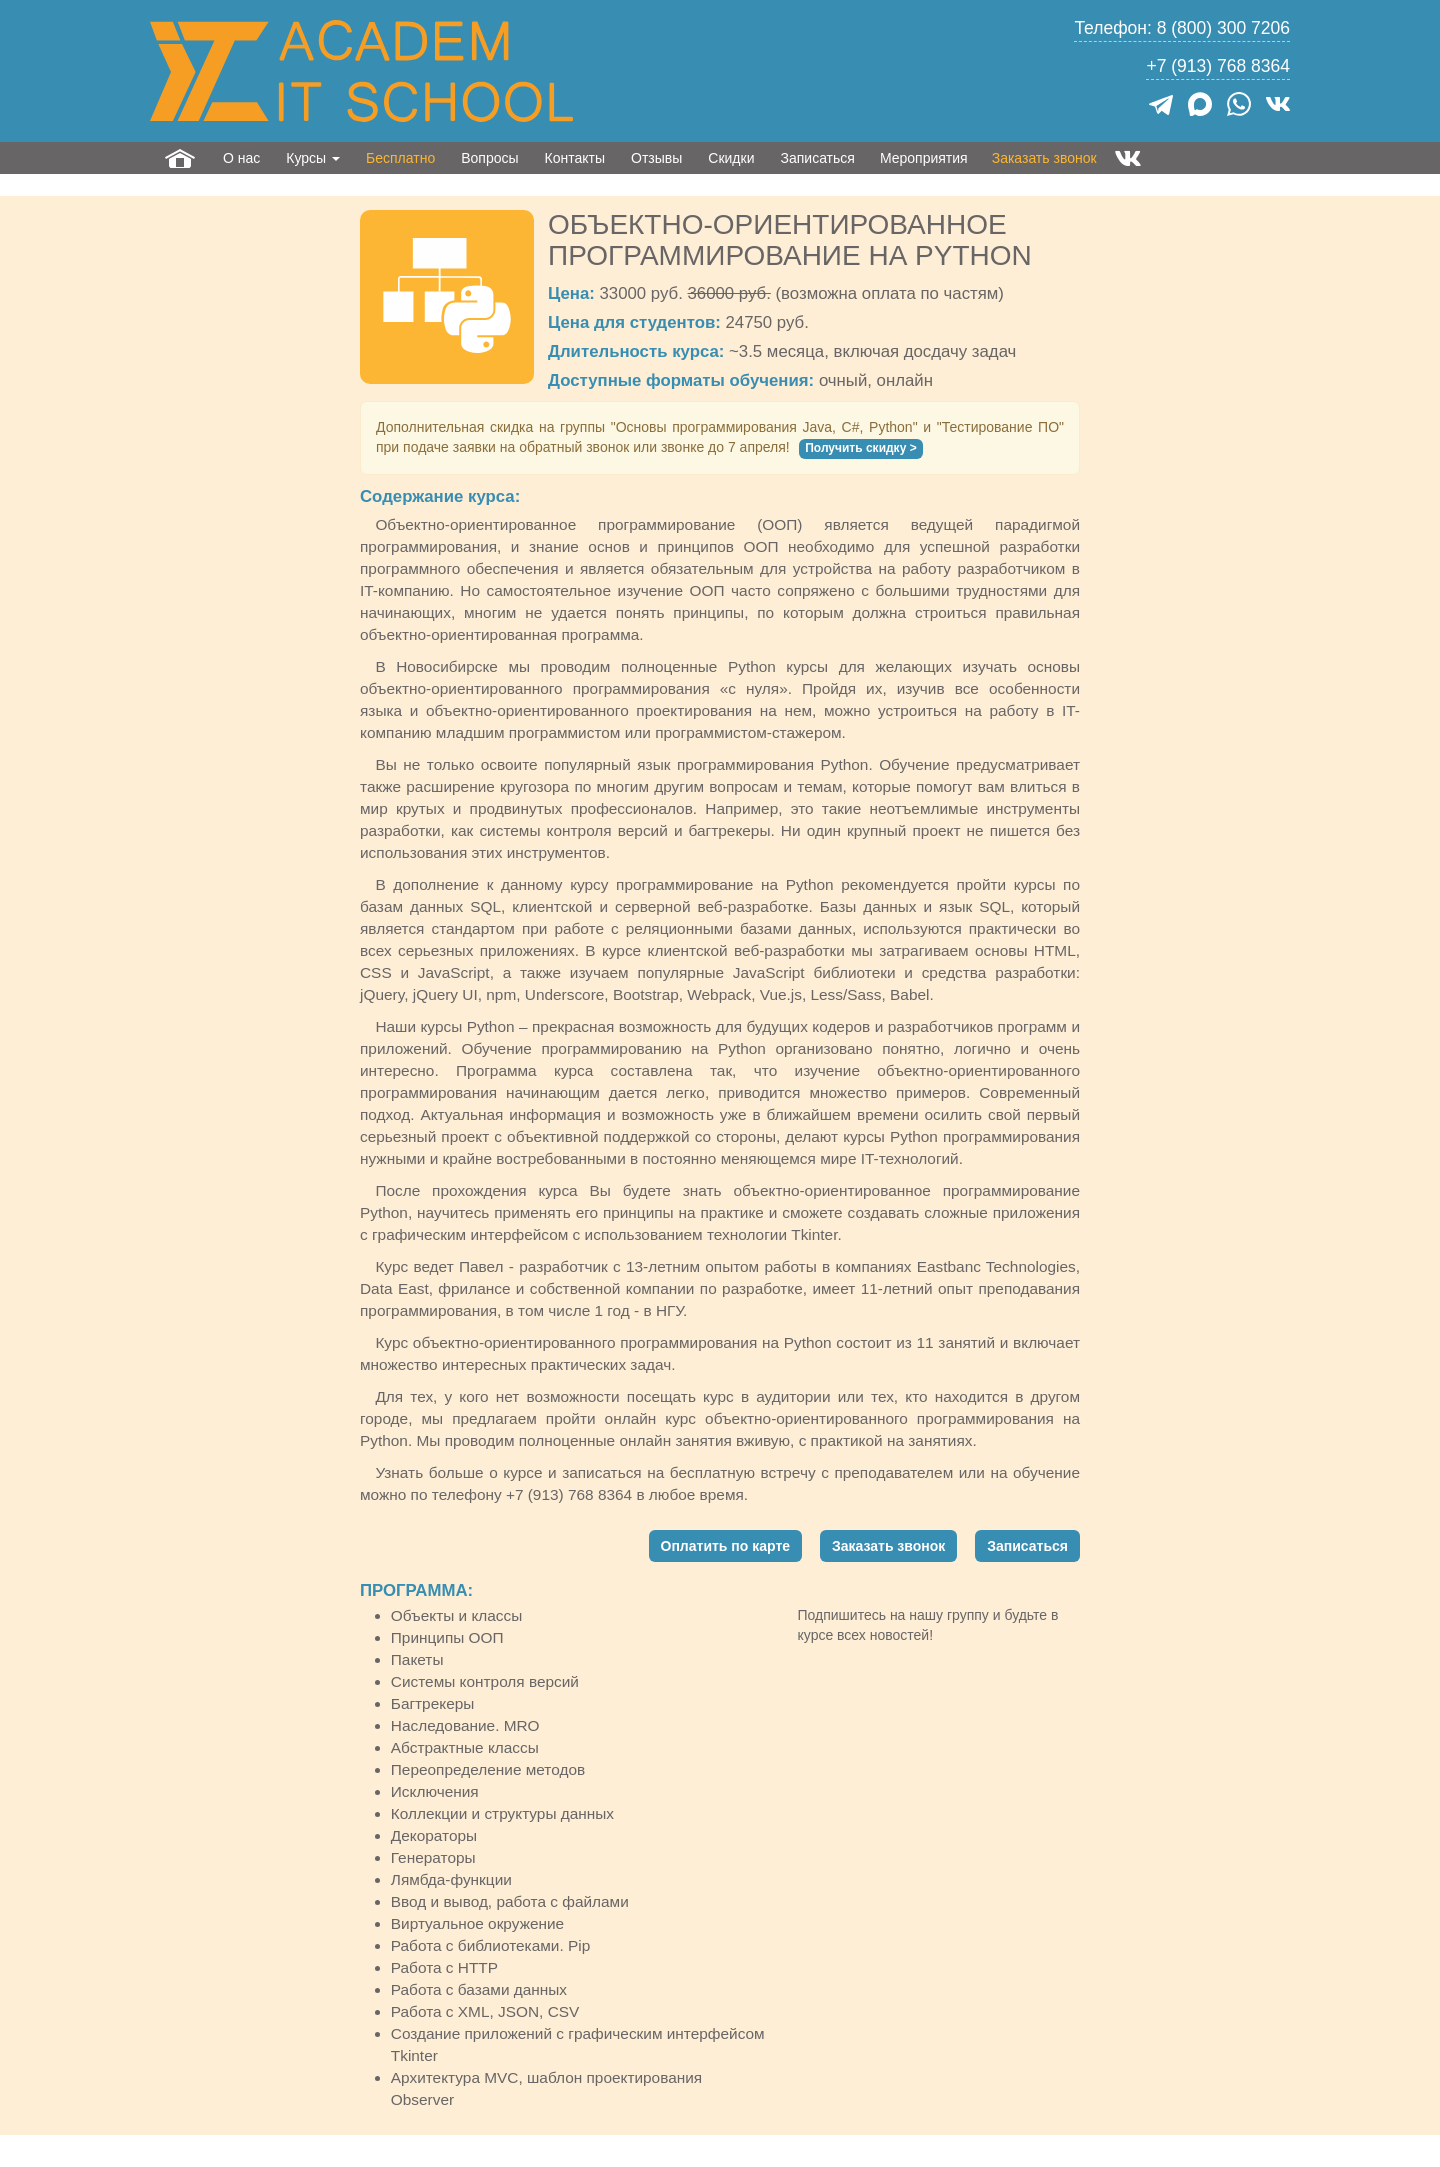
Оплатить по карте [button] (726, 1546)
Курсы (313, 158)
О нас (241, 158)
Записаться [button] (1027, 1546)
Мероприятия (924, 158)
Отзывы (656, 158)
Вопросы (489, 158)
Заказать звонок (1044, 158)
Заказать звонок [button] (888, 1546)
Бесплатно (400, 158)
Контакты (575, 158)
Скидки (731, 158)
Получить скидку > (860, 448)
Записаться (817, 158)
